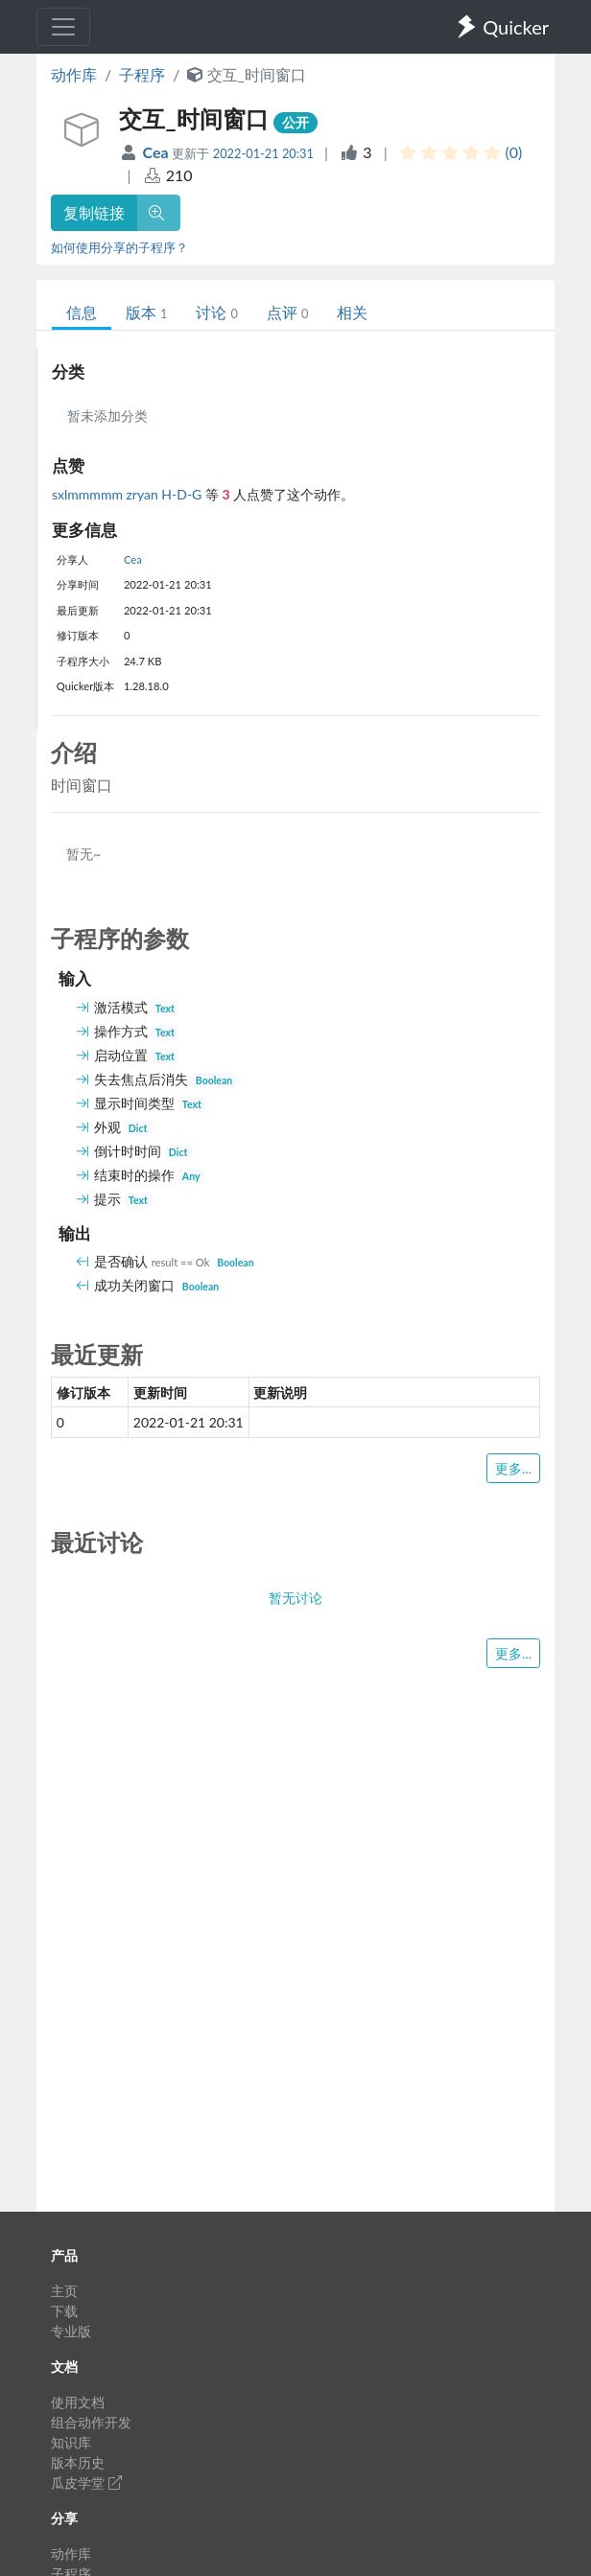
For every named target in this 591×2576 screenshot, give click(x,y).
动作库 (74, 74)
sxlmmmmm (89, 494)
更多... (513, 1468)
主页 (64, 2291)
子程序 (142, 74)
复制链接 (94, 212)
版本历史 (78, 2462)
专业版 (71, 2331)
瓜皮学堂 (86, 2482)
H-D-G (183, 494)
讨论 (216, 312)
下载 (64, 2311)
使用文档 (78, 2402)
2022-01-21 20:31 (263, 153)
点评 (287, 312)
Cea (158, 152)
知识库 (71, 2442)
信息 (81, 312)
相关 (352, 312)
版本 (146, 312)
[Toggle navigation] (63, 27)
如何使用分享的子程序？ (119, 247)
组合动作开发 (91, 2422)
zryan (144, 494)
